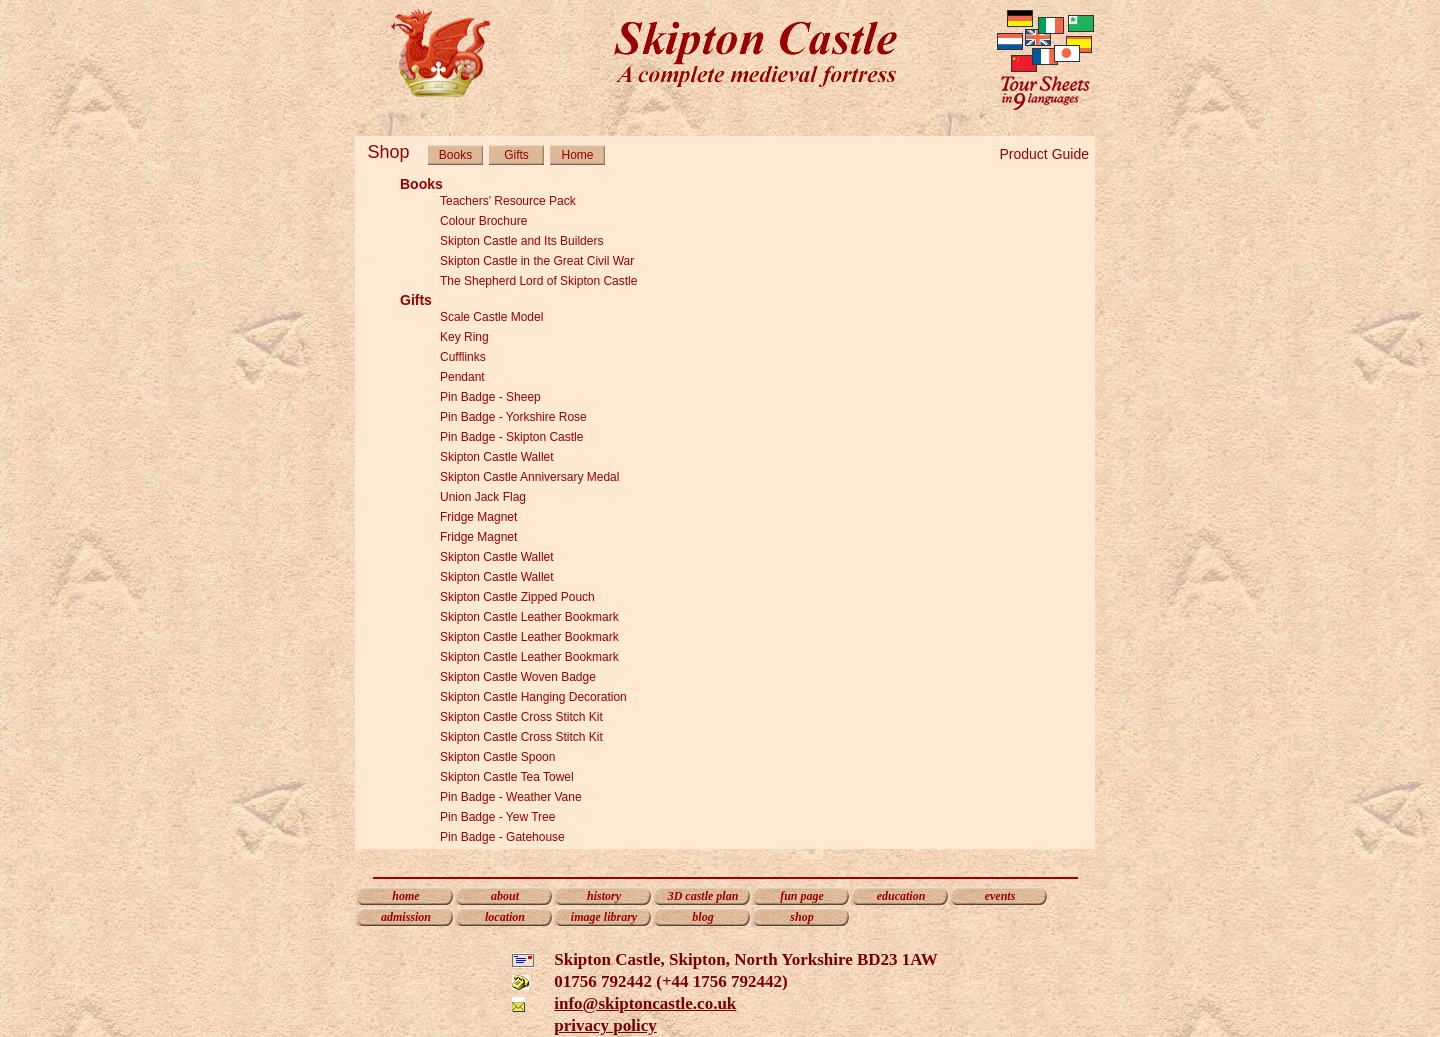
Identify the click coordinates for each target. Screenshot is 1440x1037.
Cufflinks (463, 357)
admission (406, 917)
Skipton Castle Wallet (497, 457)
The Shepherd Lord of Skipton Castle (538, 281)
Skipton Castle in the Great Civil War (537, 261)
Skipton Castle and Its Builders (521, 241)
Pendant (462, 377)
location (505, 917)
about (505, 896)
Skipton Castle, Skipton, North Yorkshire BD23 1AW (746, 959)
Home (577, 155)
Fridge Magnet (478, 517)
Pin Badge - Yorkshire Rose (513, 417)
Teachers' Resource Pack (508, 201)
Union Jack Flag (483, 497)
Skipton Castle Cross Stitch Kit (521, 717)
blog (702, 917)
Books (455, 155)
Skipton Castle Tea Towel (507, 777)
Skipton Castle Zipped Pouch (517, 597)
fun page (802, 896)
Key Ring (464, 337)
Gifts (516, 155)
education (901, 896)
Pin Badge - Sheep (490, 397)
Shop (388, 152)
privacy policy (605, 1025)
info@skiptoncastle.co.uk (645, 1003)
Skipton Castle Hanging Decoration (533, 697)
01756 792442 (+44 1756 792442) (671, 981)
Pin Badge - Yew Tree (497, 817)
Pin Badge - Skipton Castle (511, 437)
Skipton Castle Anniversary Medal (529, 477)
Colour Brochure (483, 221)
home (405, 896)
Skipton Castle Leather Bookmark (529, 617)
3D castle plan (703, 896)
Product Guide (1045, 154)
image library (604, 917)
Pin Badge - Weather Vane (511, 797)
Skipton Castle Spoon (497, 757)
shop (801, 917)
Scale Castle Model (491, 317)
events (1000, 896)
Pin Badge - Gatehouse (502, 837)
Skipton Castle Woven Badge (518, 677)
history (604, 896)
